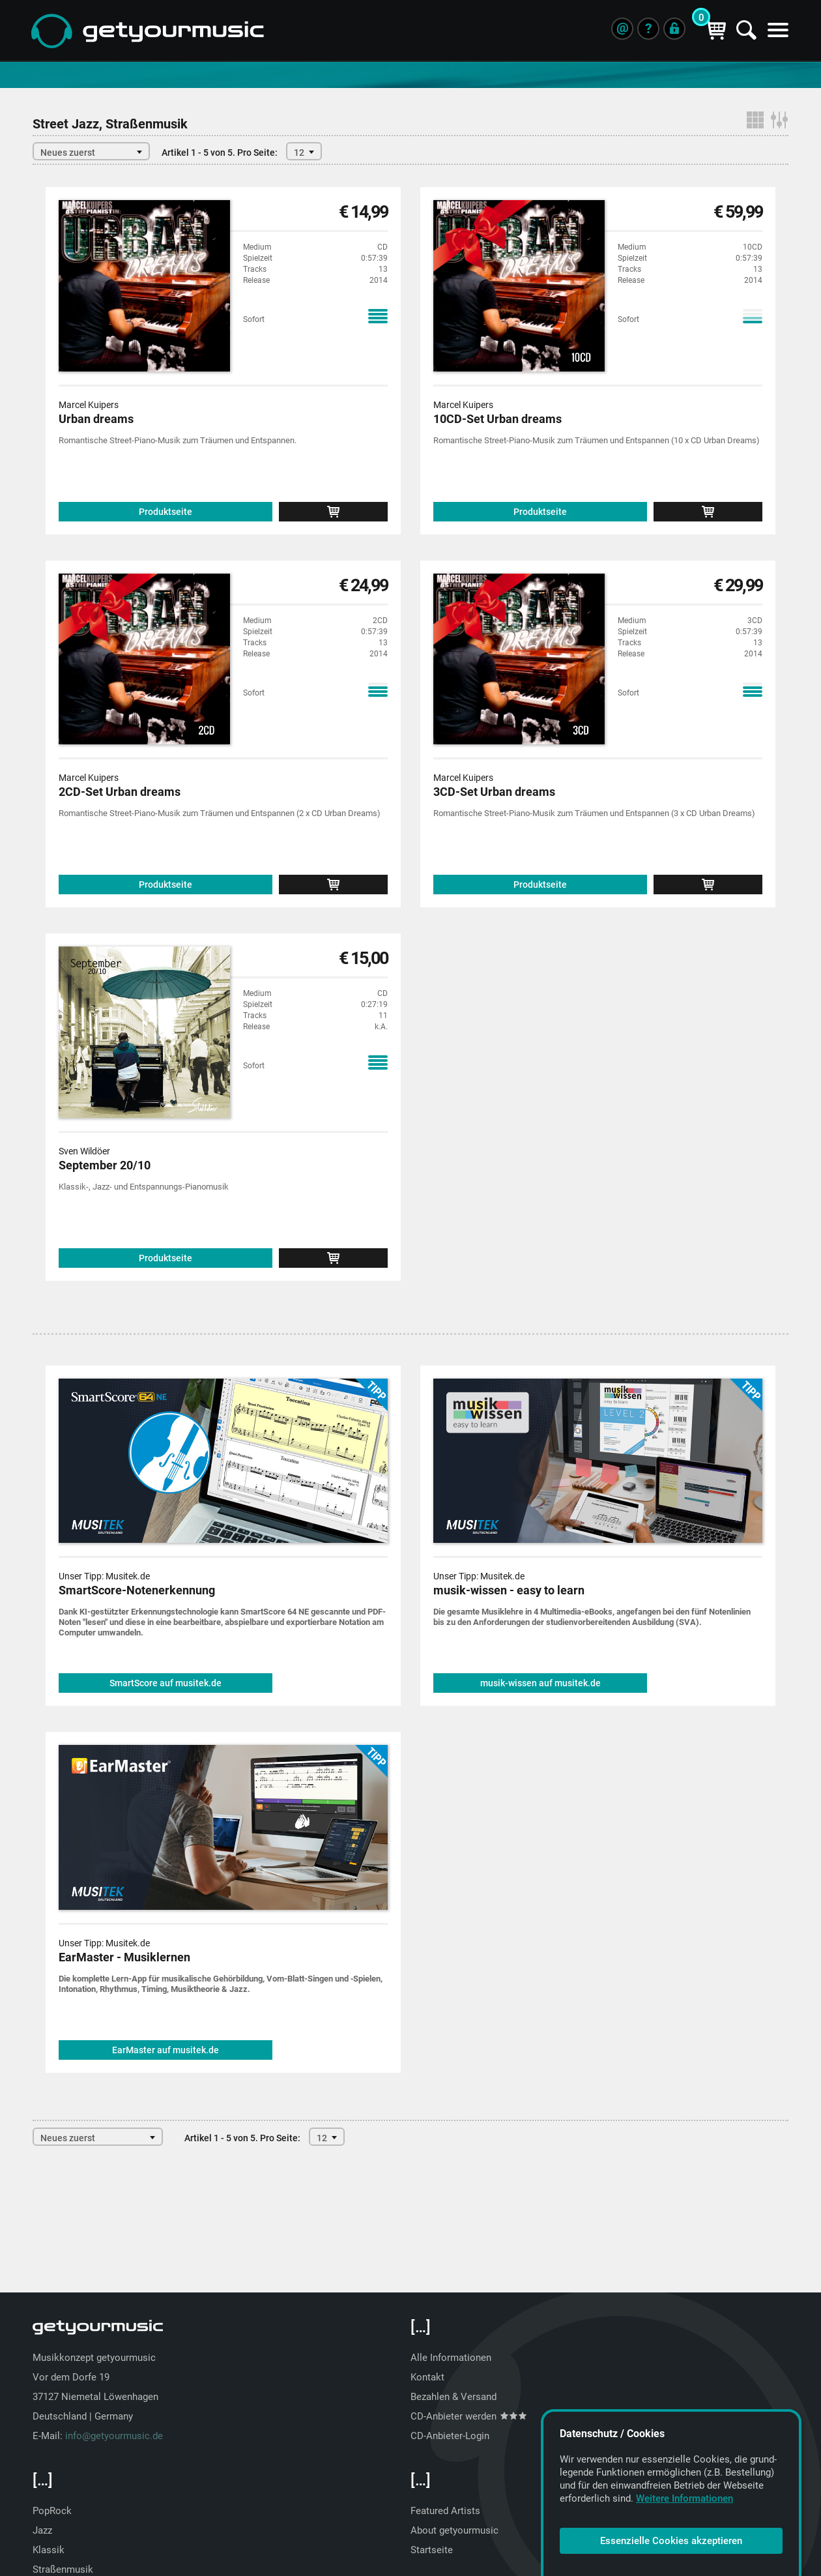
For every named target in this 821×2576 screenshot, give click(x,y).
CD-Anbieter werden (468, 2416)
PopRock (52, 2511)
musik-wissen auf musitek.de (540, 1683)
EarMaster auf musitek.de (165, 2050)
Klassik (49, 2550)
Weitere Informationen (684, 2498)
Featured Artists (445, 2511)
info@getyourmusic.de (114, 2436)
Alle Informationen (450, 2358)
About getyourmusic (454, 2530)
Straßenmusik (63, 2569)
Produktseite (165, 511)
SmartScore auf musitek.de (165, 1683)
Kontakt (427, 2377)
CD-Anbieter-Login (449, 2436)
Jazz (42, 2530)
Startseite (431, 2550)
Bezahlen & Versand (453, 2397)
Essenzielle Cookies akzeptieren (671, 2541)
